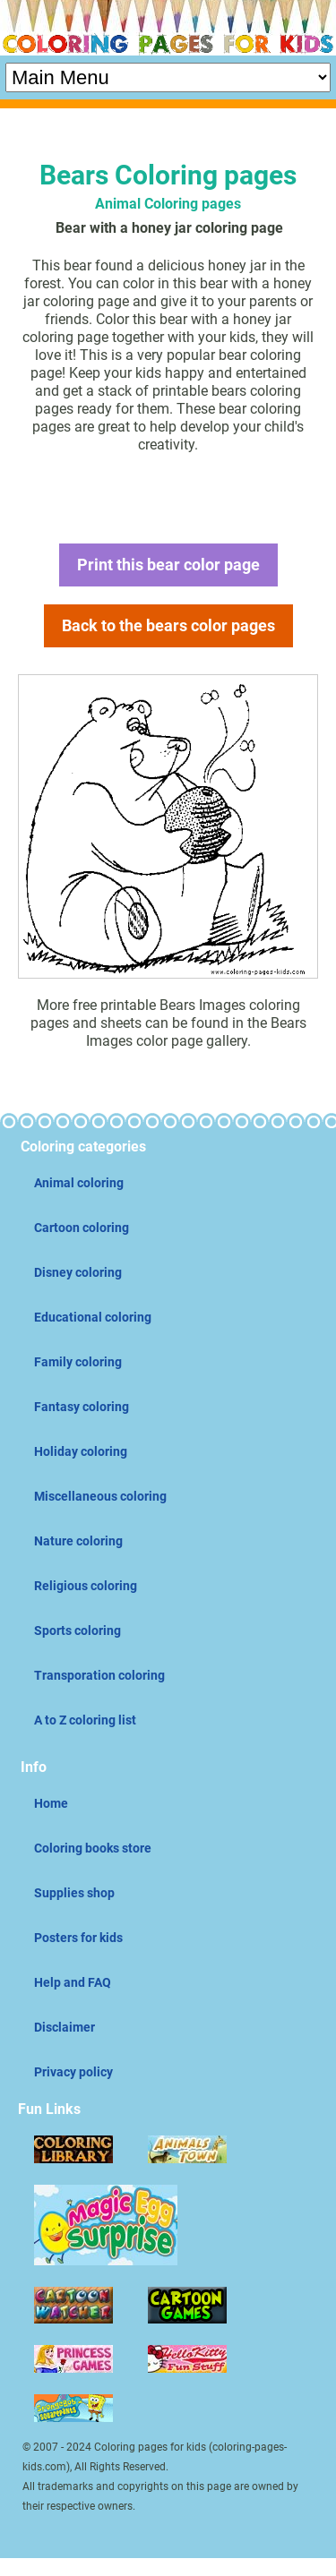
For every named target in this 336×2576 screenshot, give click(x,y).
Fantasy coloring (81, 1406)
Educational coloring (92, 1317)
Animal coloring (79, 1183)
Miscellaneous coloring (100, 1496)
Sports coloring (77, 1630)
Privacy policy (73, 2072)
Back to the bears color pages (168, 625)
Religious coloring (85, 1586)
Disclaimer (64, 2027)
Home (51, 1803)
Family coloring (78, 1362)
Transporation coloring (99, 1675)
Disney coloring (78, 1272)
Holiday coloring (80, 1451)
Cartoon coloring (81, 1227)
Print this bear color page (168, 564)
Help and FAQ (72, 1982)
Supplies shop (74, 1893)
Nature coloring (78, 1541)
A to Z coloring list (85, 1720)
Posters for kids (78, 1937)
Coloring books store (92, 1848)
